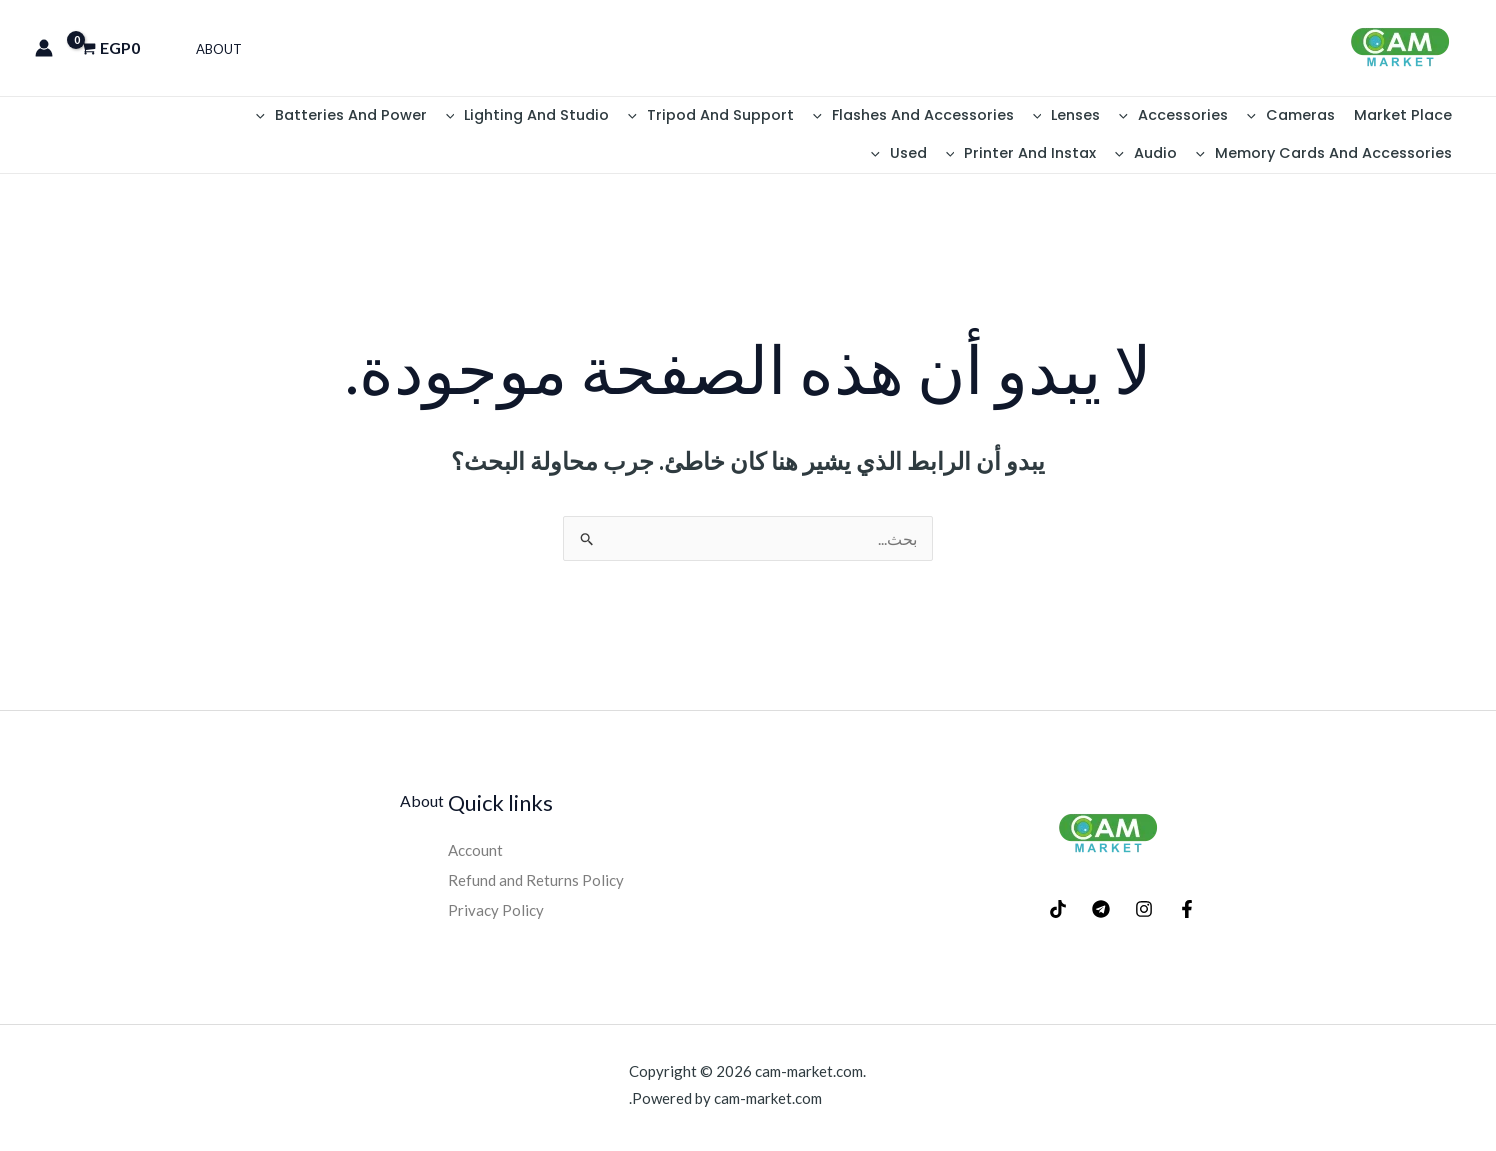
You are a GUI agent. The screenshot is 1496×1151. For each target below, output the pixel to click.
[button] (1266, 117)
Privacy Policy (497, 914)
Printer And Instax (1306, 158)
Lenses (1091, 117)
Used (1191, 158)
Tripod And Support (750, 117)
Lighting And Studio (573, 117)
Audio (1424, 158)
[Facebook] (1187, 915)
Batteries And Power (394, 117)
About (217, 49)
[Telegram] (1101, 915)
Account (477, 855)
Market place (1406, 117)
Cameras (1301, 117)
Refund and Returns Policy (537, 885)
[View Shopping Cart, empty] (117, 48)
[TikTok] (1058, 915)
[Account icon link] (44, 48)
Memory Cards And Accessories (169, 117)
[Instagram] (1144, 915)
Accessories (1191, 117)
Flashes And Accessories (945, 117)
